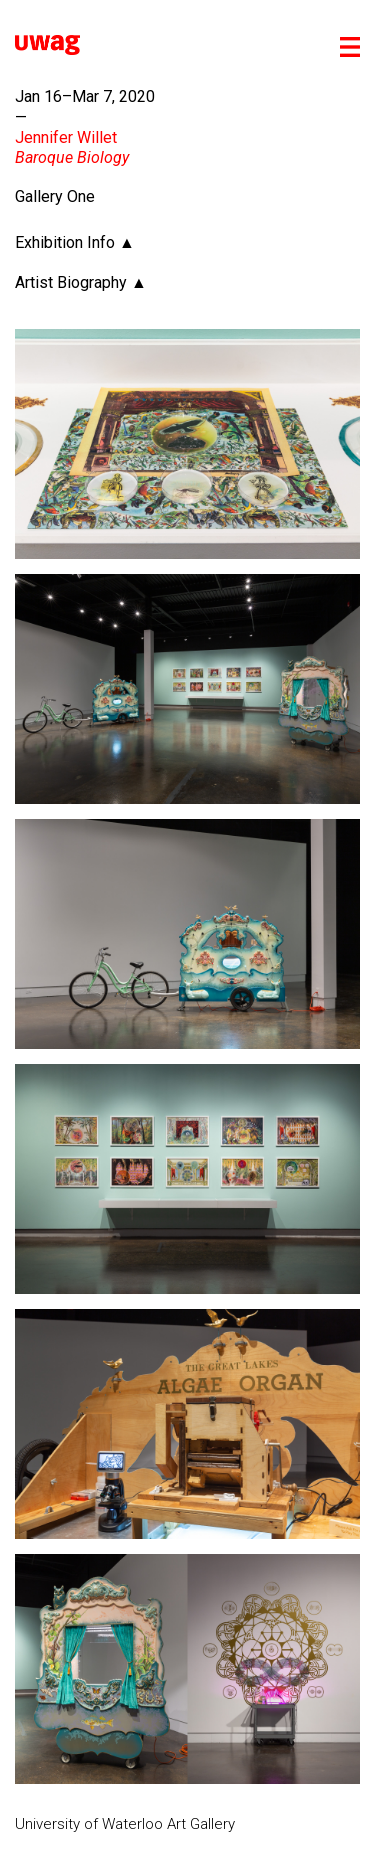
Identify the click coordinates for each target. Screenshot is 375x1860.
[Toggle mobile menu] (350, 47)
